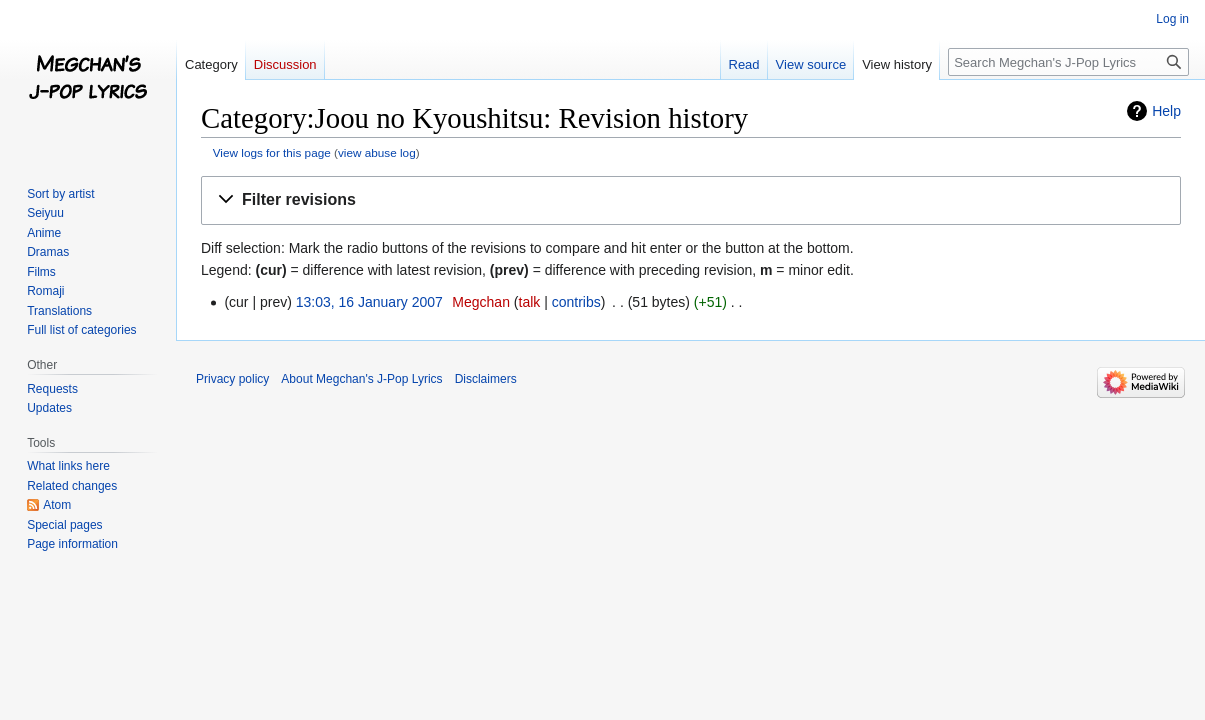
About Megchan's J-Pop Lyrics (361, 379)
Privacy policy (232, 379)
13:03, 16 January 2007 (369, 302)
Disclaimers (486, 379)
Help (1166, 111)
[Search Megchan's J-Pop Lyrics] (1068, 62)
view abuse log (377, 152)
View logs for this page (272, 152)
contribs (576, 302)
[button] (691, 200)
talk (530, 302)
